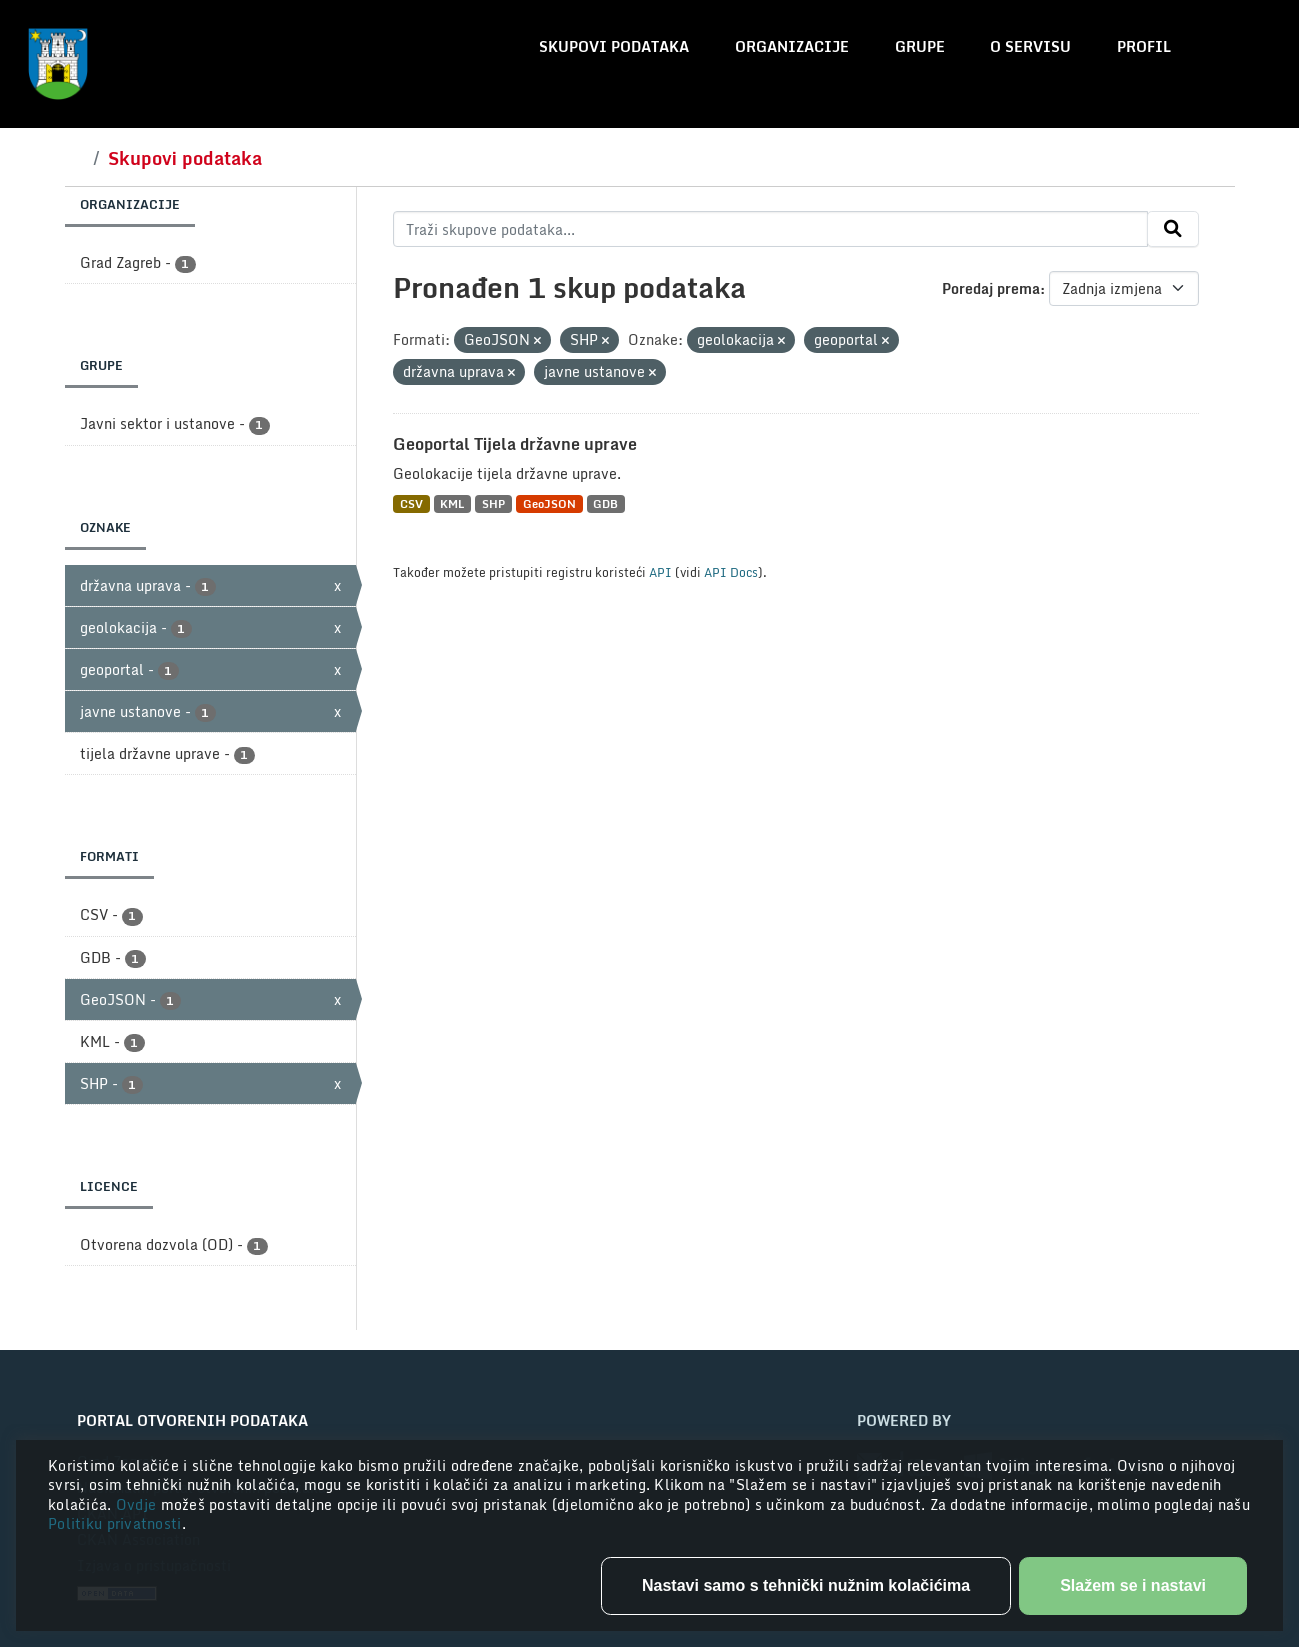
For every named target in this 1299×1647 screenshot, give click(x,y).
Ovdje (138, 1504)
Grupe (920, 46)
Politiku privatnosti (115, 1523)
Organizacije (792, 46)
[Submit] (1173, 229)
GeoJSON (549, 503)
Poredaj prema (991, 288)
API (660, 572)
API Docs (731, 572)
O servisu (1030, 46)
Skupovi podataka (614, 46)
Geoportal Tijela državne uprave (515, 444)
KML (452, 503)
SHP (493, 503)
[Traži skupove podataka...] (770, 229)
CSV (411, 503)
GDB (605, 503)
